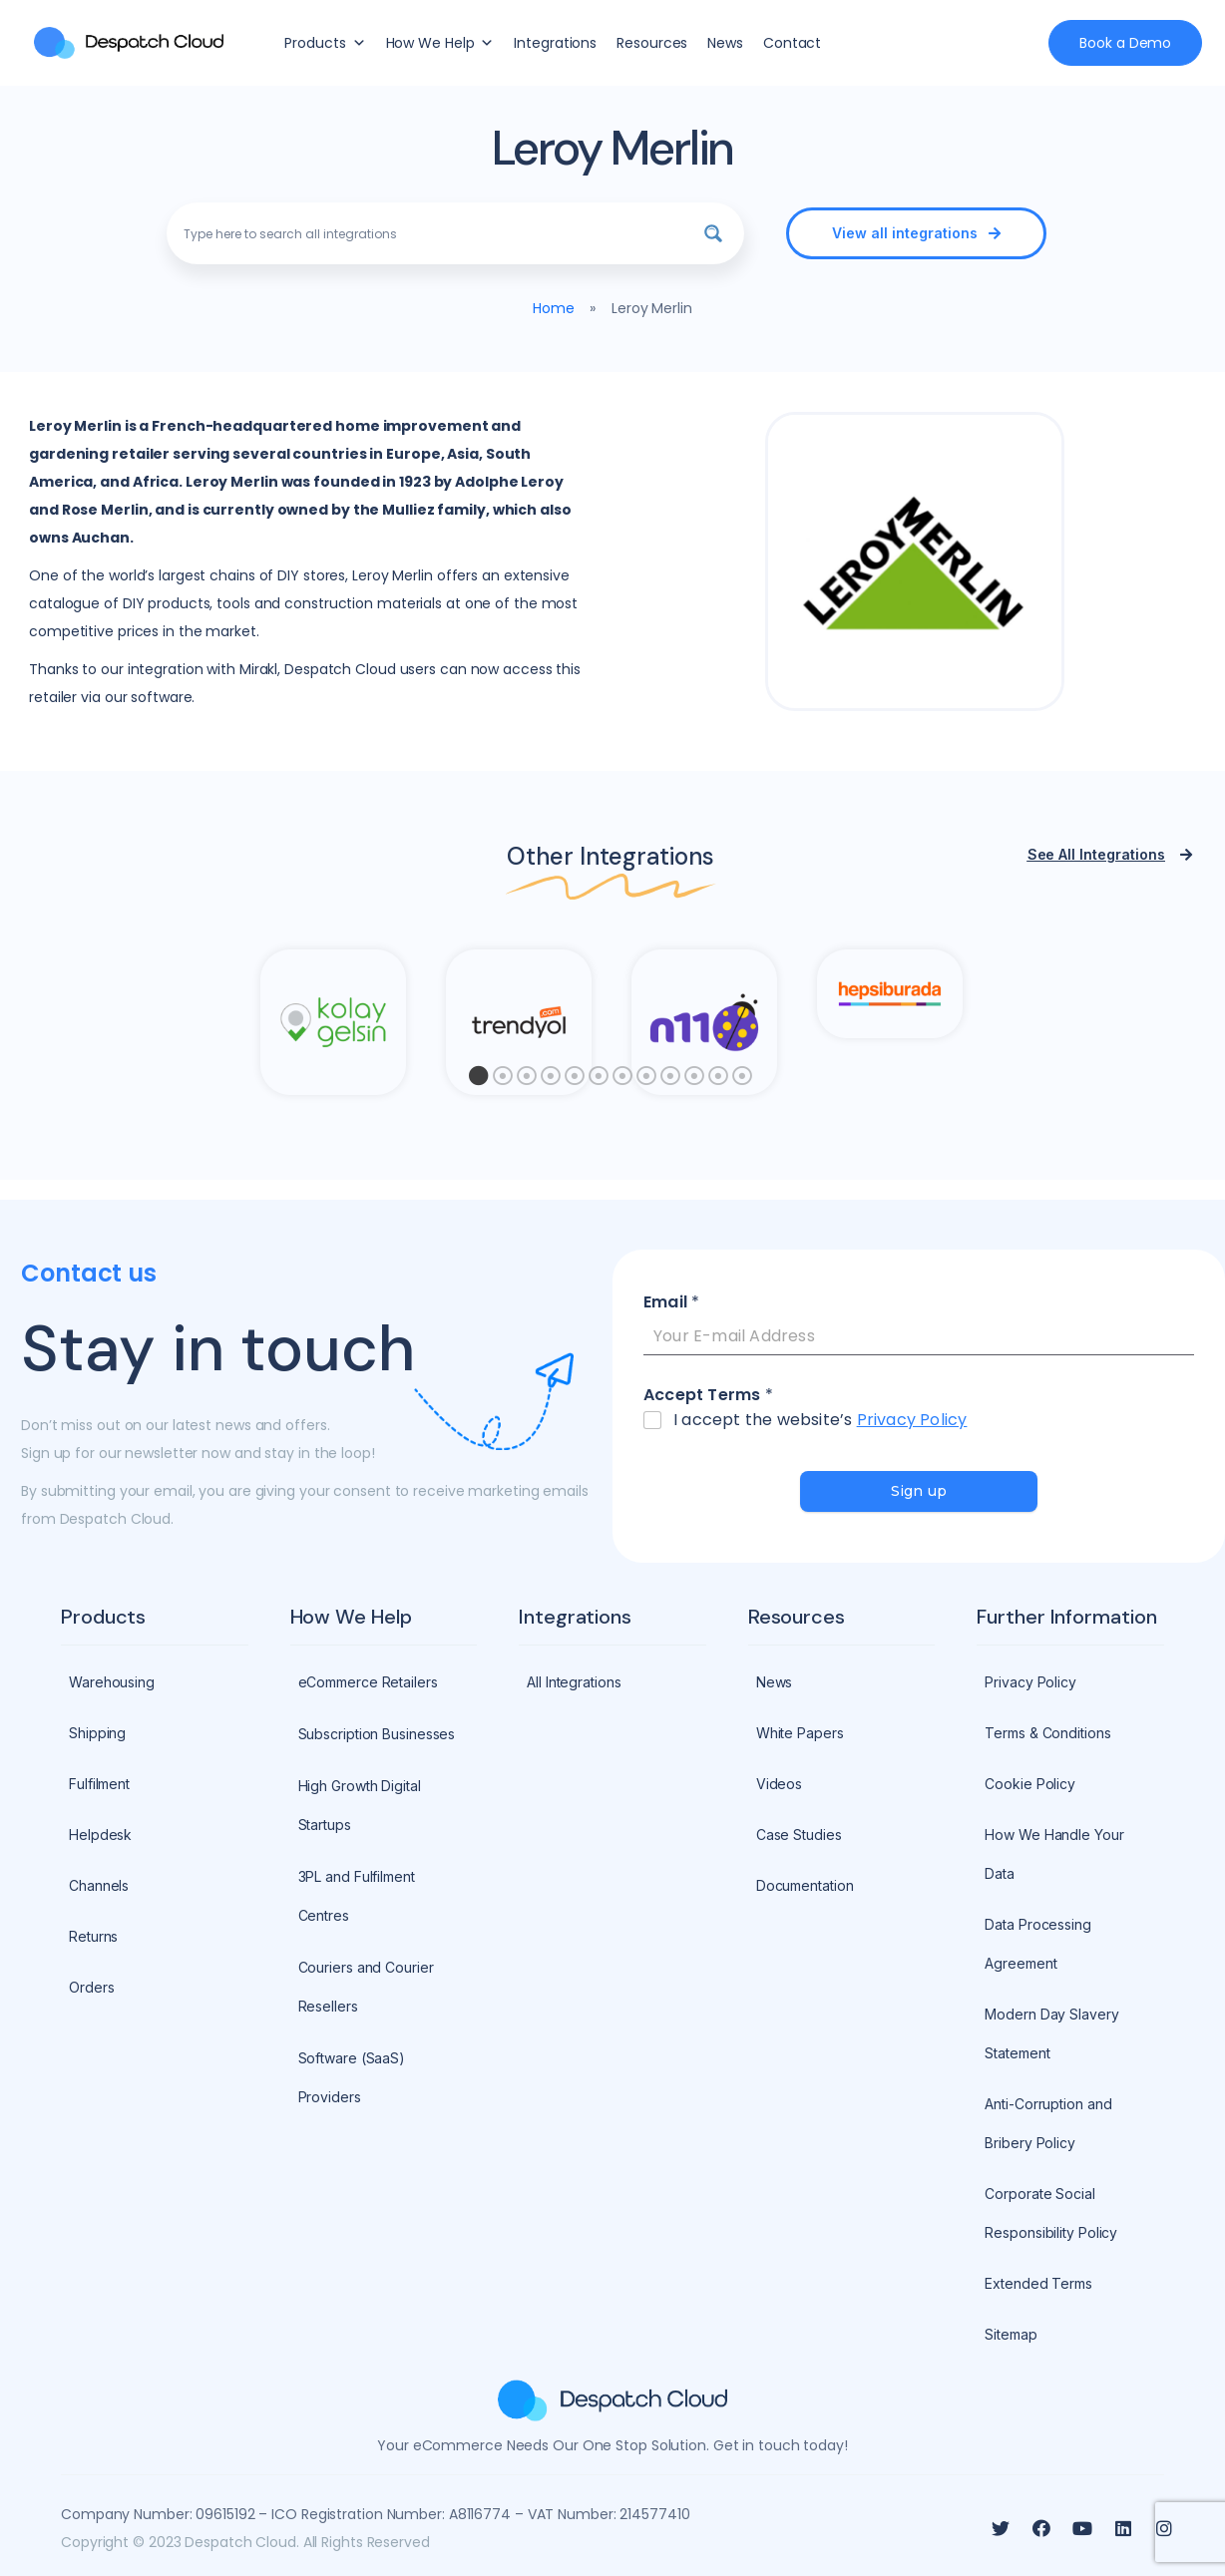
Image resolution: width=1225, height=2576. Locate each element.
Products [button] (324, 43)
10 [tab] (694, 1081)
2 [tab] (503, 1081)
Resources (651, 43)
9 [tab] (670, 1081)
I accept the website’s (820, 1420)
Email (671, 1302)
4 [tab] (551, 1081)
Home (554, 308)
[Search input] (432, 233)
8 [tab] (646, 1081)
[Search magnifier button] (713, 233)
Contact (792, 43)
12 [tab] (742, 1081)
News (725, 43)
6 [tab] (599, 1081)
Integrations (555, 43)
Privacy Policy (912, 1419)
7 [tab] (622, 1081)
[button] (915, 233)
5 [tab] (575, 1081)
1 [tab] (479, 1081)
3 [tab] (527, 1081)
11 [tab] (718, 1081)
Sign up (919, 1491)
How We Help (440, 43)
